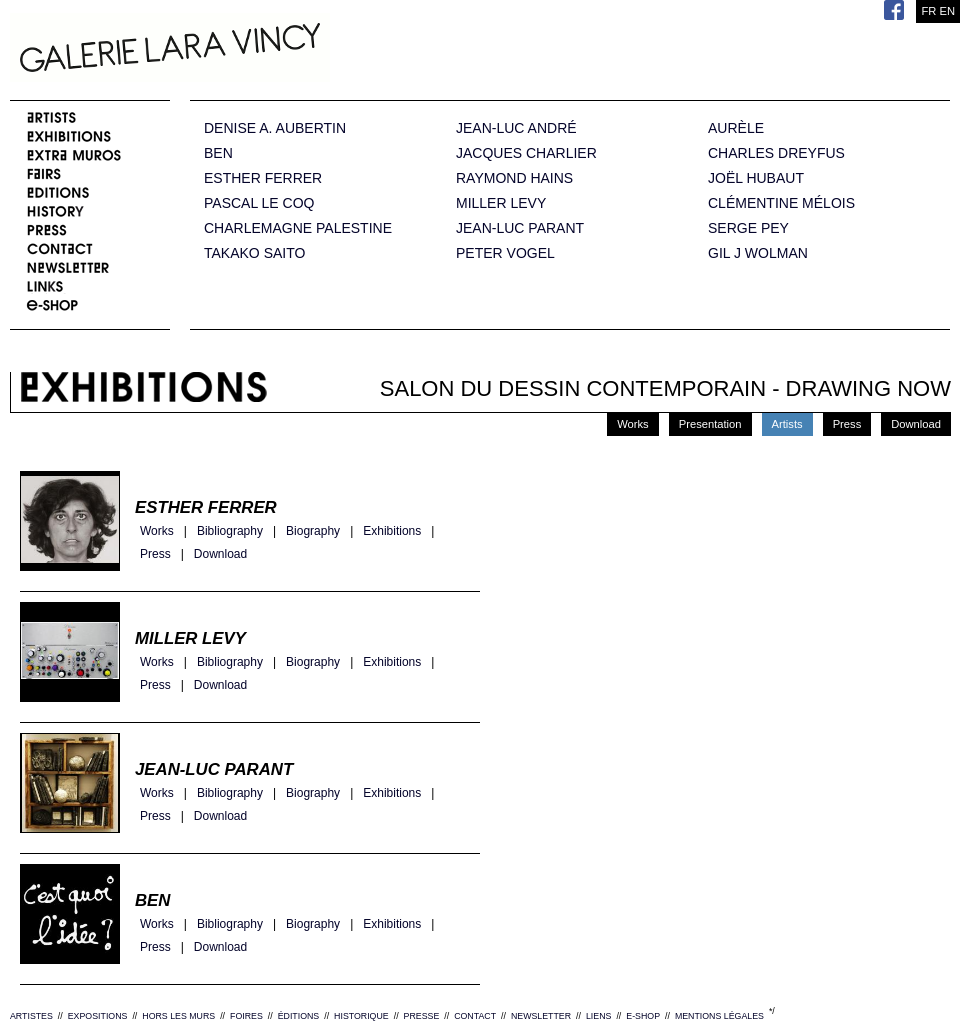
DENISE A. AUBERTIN (275, 128)
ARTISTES (31, 1016)
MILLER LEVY (501, 203)
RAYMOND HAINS (514, 178)
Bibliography (230, 531)
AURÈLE (736, 128)
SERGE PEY (748, 228)
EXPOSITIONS (98, 1016)
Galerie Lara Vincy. (270, 50)
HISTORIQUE (361, 1016)
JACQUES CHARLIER (526, 153)
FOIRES (246, 1016)
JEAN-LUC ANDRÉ (516, 128)
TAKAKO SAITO (254, 253)
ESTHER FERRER (263, 178)
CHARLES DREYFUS (776, 153)
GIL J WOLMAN (758, 253)
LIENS (598, 1016)
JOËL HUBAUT (756, 178)
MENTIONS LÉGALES (719, 1016)
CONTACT (475, 1016)
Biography (313, 531)
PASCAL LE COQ (259, 203)
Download (916, 424)
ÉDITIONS (299, 1016)
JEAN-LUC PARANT (520, 228)
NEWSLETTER (541, 1016)
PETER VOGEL (505, 253)
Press (847, 424)
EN (947, 11)
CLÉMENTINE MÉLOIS (781, 203)
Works (633, 424)
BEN (218, 153)
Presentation (710, 424)
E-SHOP (643, 1016)
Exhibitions (392, 531)
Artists (787, 424)
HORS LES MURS (178, 1016)
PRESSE (422, 1016)
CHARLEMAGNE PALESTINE (298, 228)
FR (928, 11)
